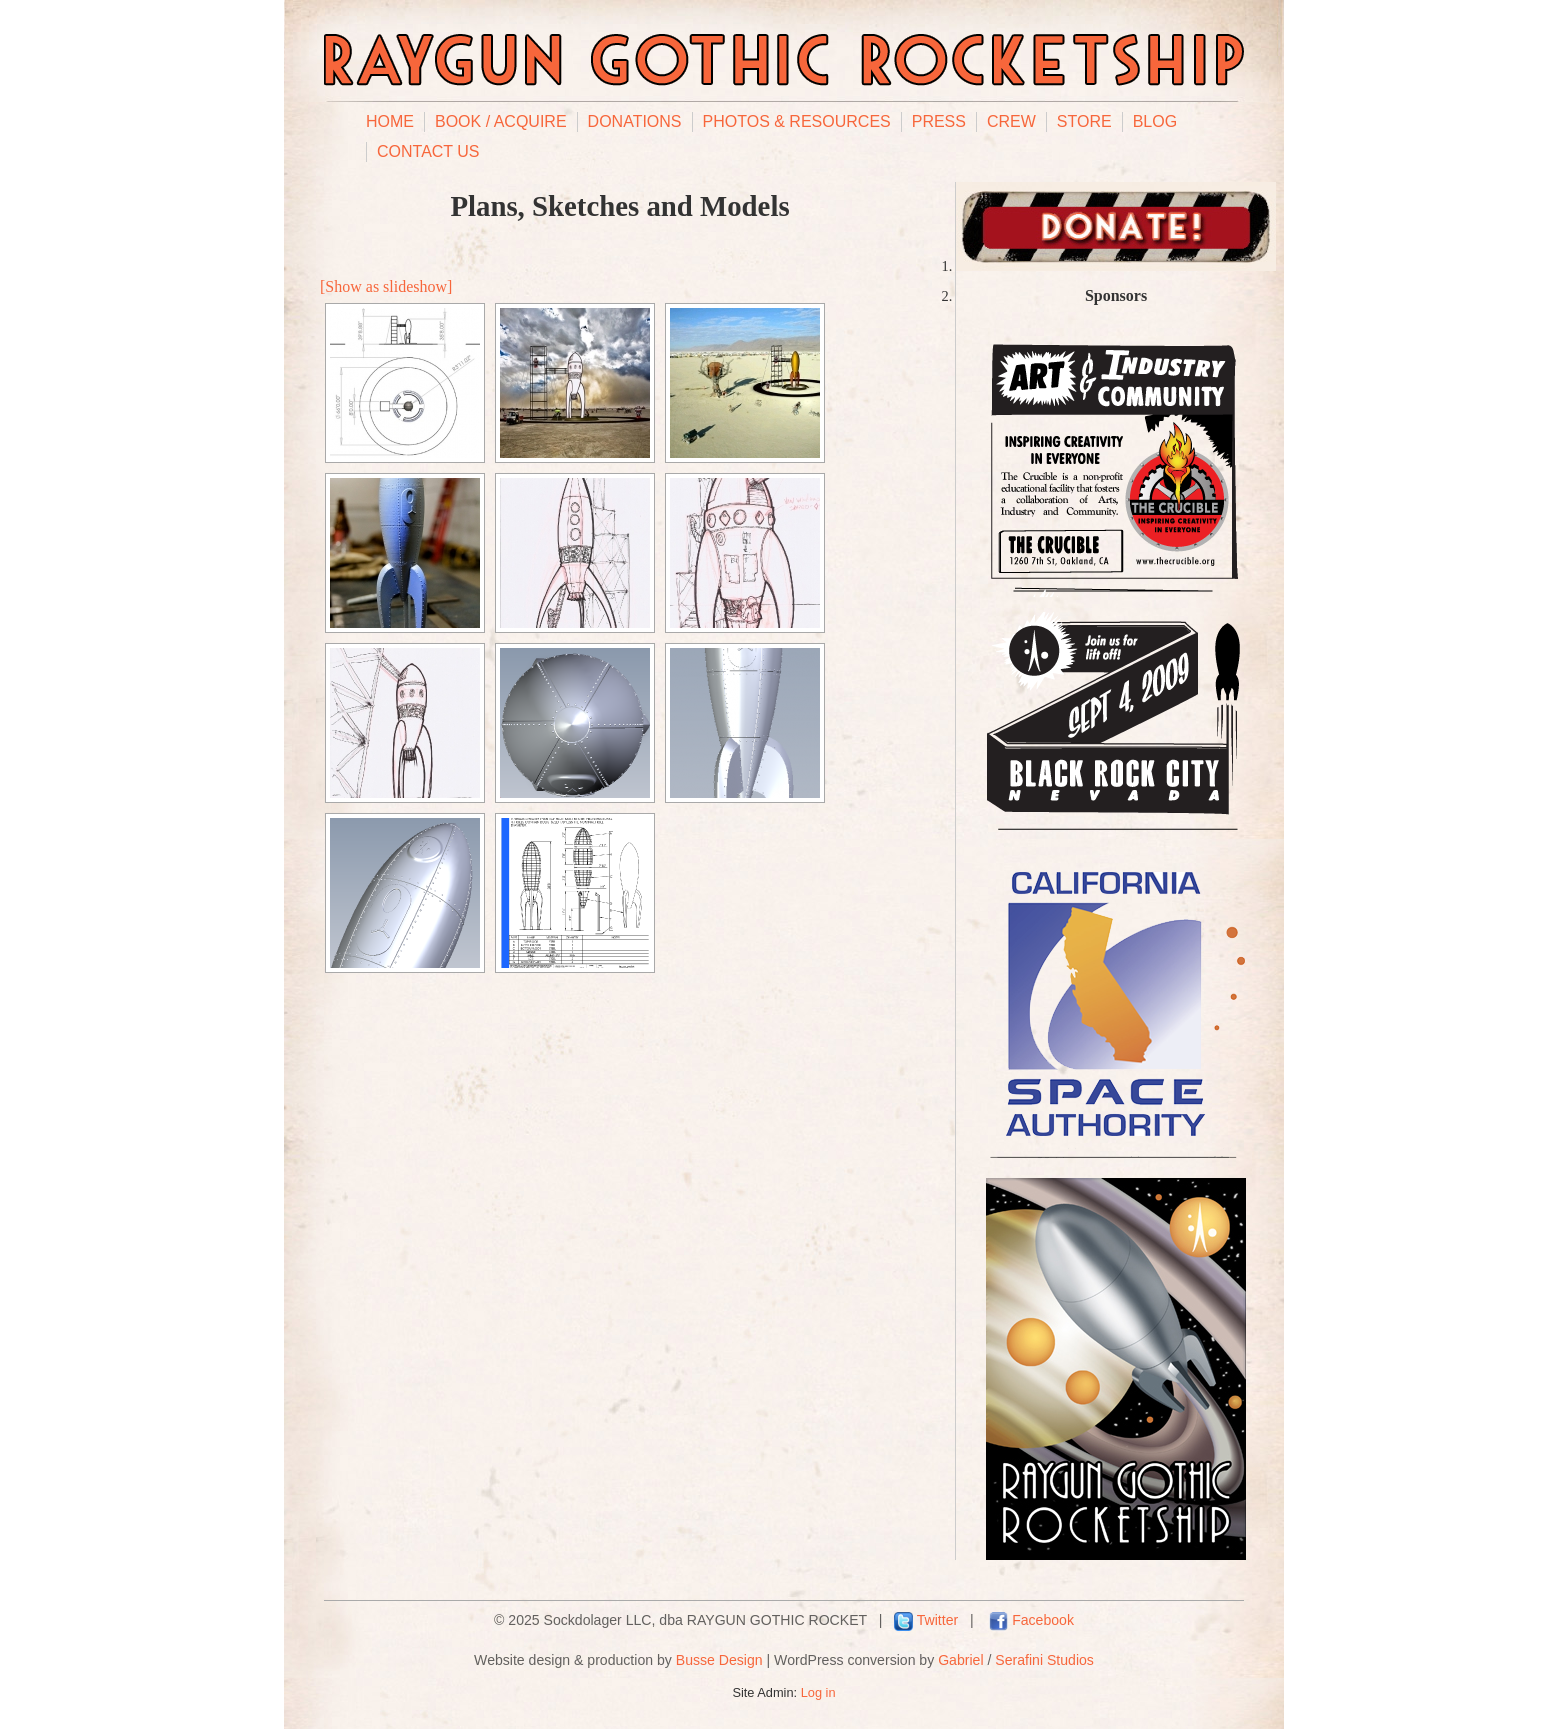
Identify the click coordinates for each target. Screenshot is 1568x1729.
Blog (1155, 121)
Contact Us (428, 151)
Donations (635, 121)
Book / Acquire (501, 121)
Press (939, 121)
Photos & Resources (797, 121)
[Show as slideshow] (386, 286)
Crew (1011, 121)
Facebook (1043, 1620)
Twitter (937, 1620)
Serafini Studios (1044, 1660)
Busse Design (719, 1660)
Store (1084, 121)
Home (390, 121)
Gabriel (960, 1660)
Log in (818, 1692)
